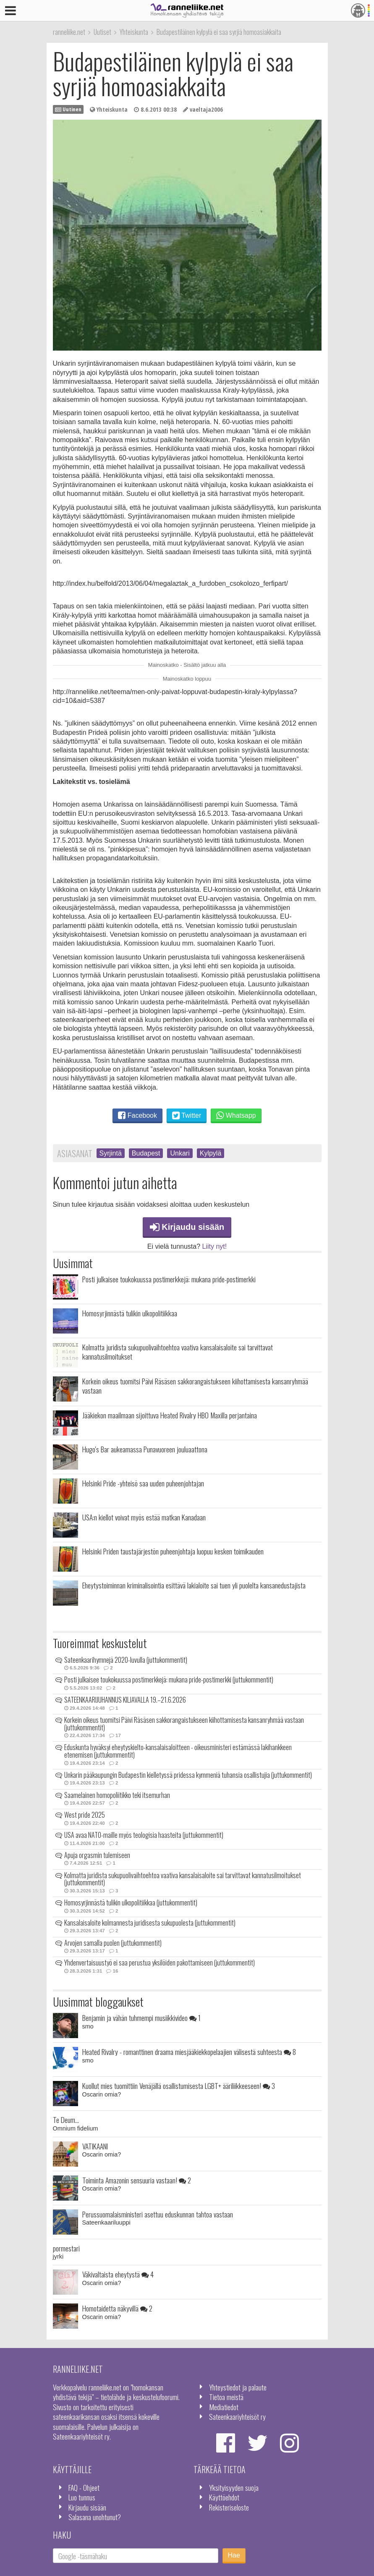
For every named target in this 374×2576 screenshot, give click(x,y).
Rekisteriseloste (229, 2507)
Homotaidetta (117, 2308)
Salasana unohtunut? (94, 2516)
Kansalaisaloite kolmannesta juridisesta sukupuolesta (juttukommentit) (149, 1923)
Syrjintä (110, 1153)
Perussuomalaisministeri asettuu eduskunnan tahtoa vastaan (157, 2214)
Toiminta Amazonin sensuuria (136, 2180)
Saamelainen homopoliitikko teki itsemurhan (117, 1795)
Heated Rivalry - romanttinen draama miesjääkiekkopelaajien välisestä (189, 2051)
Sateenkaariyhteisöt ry (237, 2416)
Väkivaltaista (118, 2274)
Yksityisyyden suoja (234, 2487)
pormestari (66, 2248)
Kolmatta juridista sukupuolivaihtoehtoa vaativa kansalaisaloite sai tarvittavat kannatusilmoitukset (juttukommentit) (182, 1879)
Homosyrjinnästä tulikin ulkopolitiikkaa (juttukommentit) (130, 1902)
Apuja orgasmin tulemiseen (97, 1855)
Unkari (179, 1153)
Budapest (146, 1153)
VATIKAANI (95, 2146)
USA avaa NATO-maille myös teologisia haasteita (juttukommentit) (143, 1835)
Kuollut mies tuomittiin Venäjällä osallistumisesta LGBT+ (178, 2085)
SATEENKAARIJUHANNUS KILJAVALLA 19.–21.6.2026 (125, 1700)
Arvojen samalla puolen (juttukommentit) (113, 1943)
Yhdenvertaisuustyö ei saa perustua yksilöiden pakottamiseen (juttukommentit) (159, 1963)
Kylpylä (211, 1153)
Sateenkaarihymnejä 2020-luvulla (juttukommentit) (125, 1660)
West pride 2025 (84, 1815)
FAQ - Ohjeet (83, 2487)
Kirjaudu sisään (187, 1227)
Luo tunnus (81, 2497)
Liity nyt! (214, 1246)
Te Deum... (66, 2119)
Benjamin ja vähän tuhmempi (141, 2017)
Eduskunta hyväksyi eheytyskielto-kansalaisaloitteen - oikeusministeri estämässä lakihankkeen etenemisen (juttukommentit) (178, 1751)
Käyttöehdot (224, 2497)
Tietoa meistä (226, 2396)
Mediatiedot (223, 2406)
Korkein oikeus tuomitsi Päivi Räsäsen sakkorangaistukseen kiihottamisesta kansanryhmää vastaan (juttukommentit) (184, 1723)
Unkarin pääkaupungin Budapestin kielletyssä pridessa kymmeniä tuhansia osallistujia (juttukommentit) (188, 1775)
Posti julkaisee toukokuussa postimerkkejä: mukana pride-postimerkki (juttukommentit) (168, 1680)
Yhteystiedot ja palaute (238, 2387)
